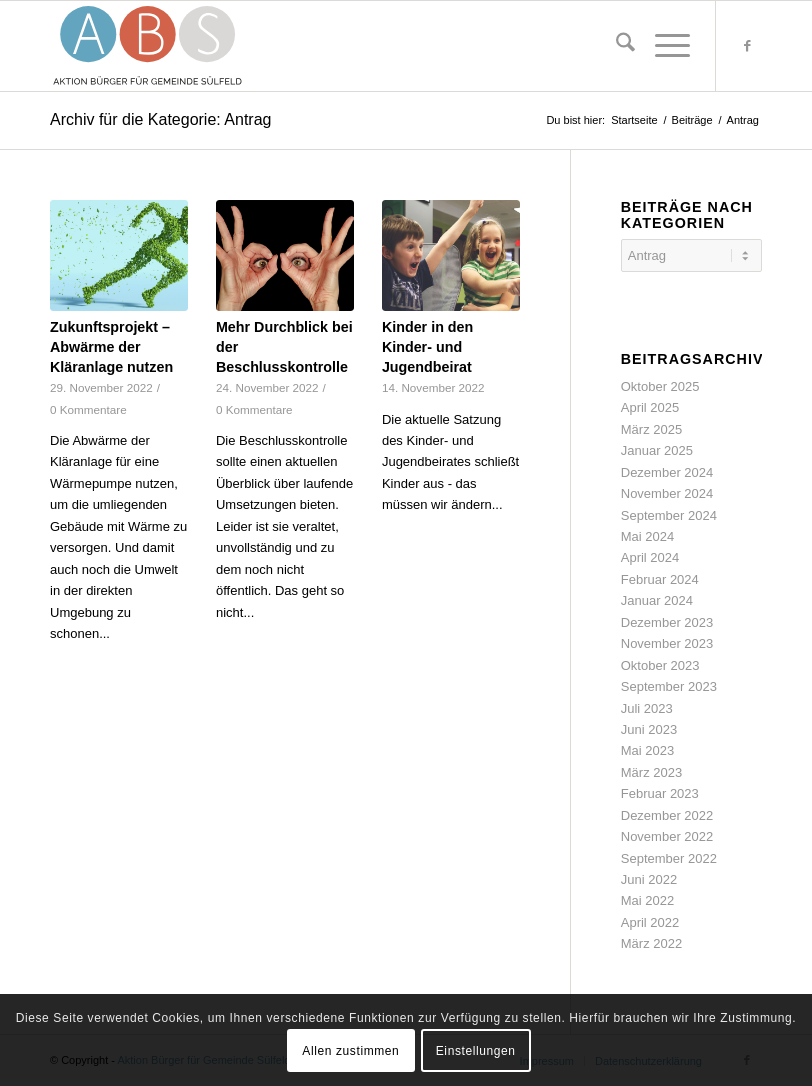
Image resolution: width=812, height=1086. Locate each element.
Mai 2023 (647, 750)
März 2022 (651, 943)
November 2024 (667, 493)
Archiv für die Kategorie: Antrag (160, 119)
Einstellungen (476, 1051)
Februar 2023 (660, 793)
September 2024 (669, 515)
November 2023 (667, 643)
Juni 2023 (649, 729)
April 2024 (650, 557)
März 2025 (651, 429)
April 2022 (650, 922)
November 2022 (667, 836)
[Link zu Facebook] (747, 46)
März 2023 (651, 772)
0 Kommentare (88, 409)
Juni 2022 (649, 879)
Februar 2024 (660, 579)
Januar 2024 (657, 600)
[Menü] (662, 46)
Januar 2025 (657, 450)
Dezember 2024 (667, 472)
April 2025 (650, 407)
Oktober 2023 (660, 665)
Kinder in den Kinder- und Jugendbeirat (427, 347)
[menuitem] (615, 46)
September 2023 (669, 686)
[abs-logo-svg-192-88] (148, 46)
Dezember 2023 (667, 622)
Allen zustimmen (350, 1051)
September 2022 (669, 858)
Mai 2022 (647, 900)
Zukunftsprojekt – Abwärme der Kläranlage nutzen (111, 347)
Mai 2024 (647, 536)
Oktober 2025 (660, 386)
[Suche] (615, 46)
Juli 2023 (647, 708)
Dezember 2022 (667, 815)
